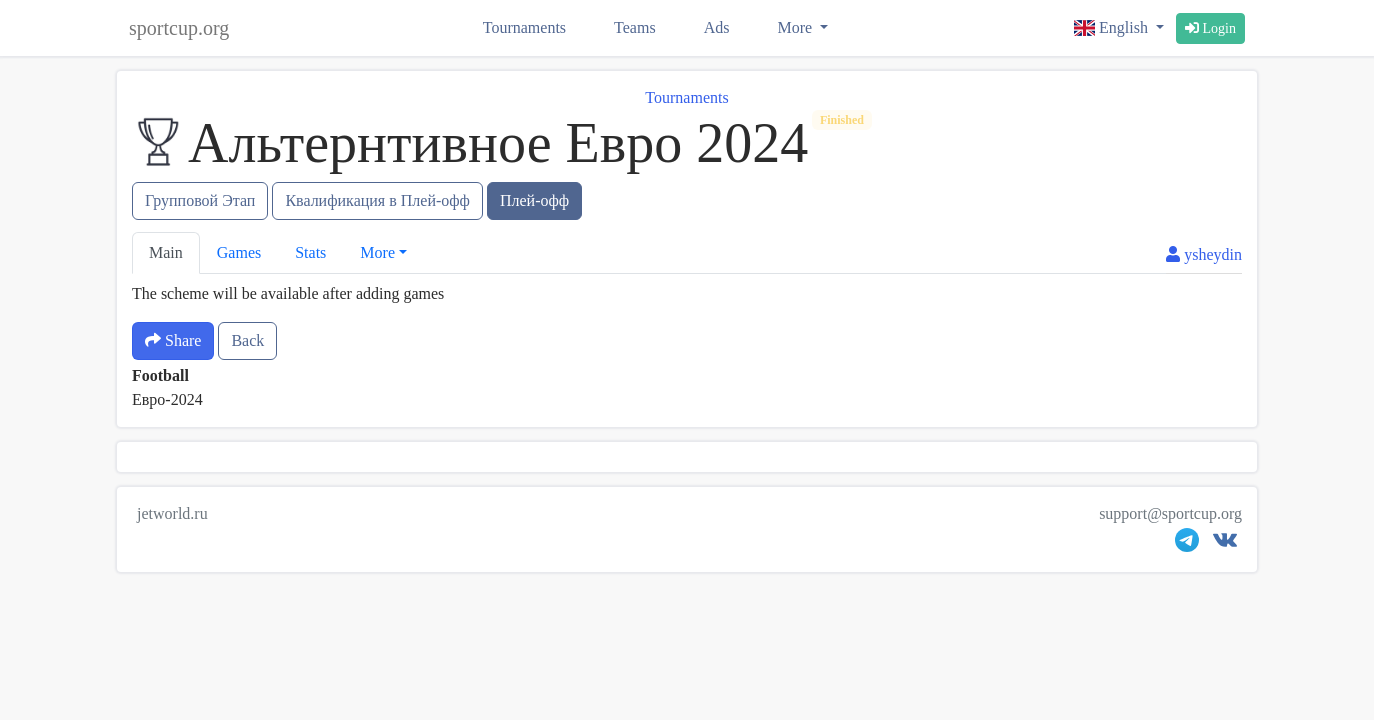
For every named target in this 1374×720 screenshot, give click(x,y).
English (1113, 27)
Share (173, 340)
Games (239, 252)
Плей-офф (534, 200)
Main (166, 252)
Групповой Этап (200, 200)
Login (1210, 28)
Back (247, 340)
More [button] (377, 252)
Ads (717, 27)
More (796, 27)
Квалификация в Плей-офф (377, 200)
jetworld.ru (172, 513)
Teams (635, 27)
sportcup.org (179, 28)
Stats (310, 252)
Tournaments (524, 27)
